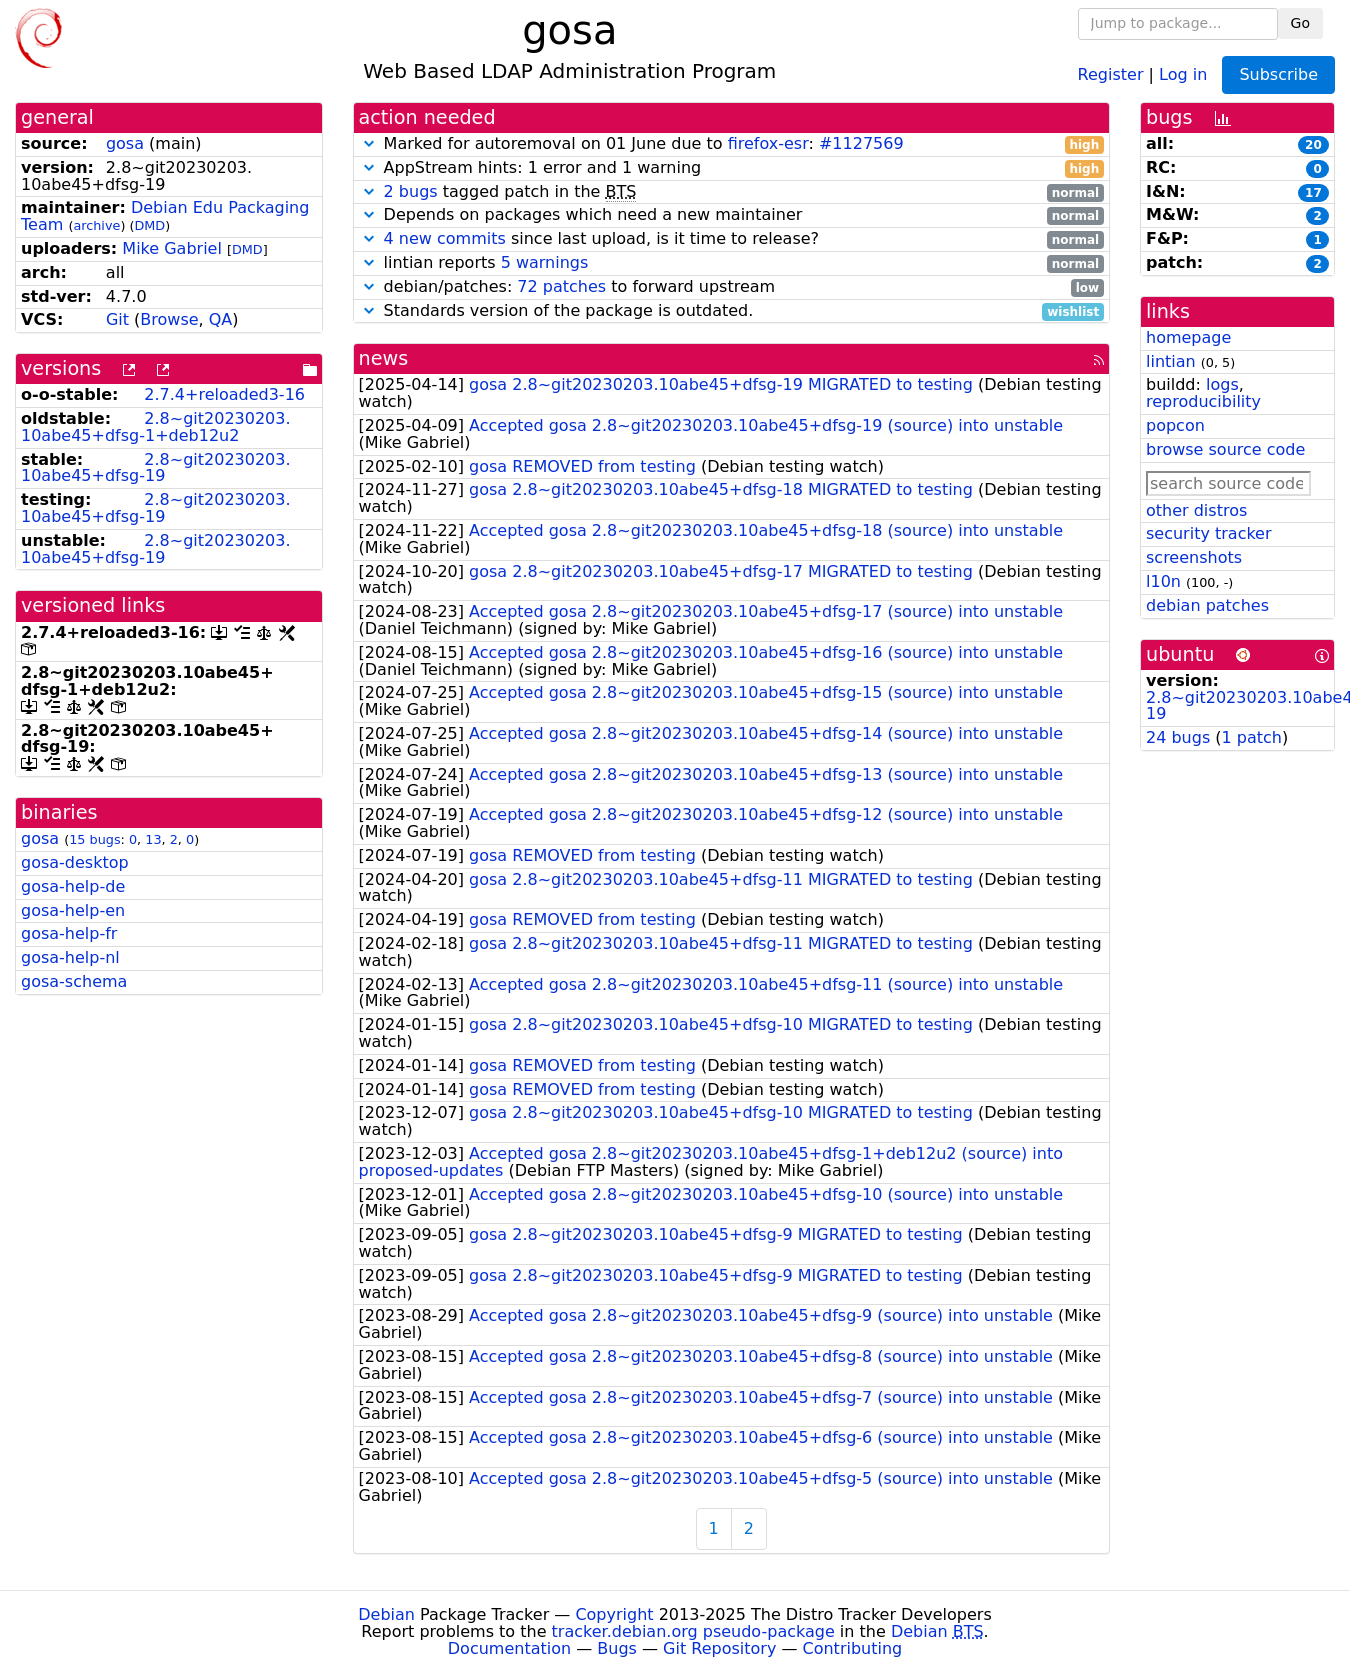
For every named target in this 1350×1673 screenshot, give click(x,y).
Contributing (853, 1648)
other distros (1196, 510)
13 (153, 839)
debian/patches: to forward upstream (732, 287)
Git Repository (719, 1648)
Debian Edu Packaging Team (165, 216)
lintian (1171, 361)
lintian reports (732, 263)
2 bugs (411, 191)
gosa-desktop (75, 862)
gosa (125, 143)
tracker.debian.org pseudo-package (693, 1631)
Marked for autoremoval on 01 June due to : (732, 144)
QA (221, 319)
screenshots (1194, 557)
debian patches (1207, 605)
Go (1300, 23)
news (384, 358)
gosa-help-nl (70, 957)
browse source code (1225, 449)
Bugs (617, 1648)
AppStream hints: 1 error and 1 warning (732, 168)
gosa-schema (74, 981)
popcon (1175, 425)
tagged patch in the (732, 192)
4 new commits (445, 238)
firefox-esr (768, 143)
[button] (369, 143)
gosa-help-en (73, 910)
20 (1313, 145)
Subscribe (1278, 74)
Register (1111, 73)
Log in (1183, 73)
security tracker (1209, 533)
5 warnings (545, 262)
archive (96, 225)
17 (1313, 193)
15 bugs (94, 839)
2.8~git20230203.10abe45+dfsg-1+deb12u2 (156, 427)
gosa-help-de (73, 886)
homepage (1188, 337)
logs (1222, 384)
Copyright (614, 1614)
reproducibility (1203, 401)
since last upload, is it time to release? (732, 239)
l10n (1163, 581)
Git (117, 319)
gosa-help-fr (69, 933)
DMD (149, 225)
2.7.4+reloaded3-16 (224, 394)
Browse (169, 319)
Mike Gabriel (172, 248)
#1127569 (861, 143)
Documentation (509, 1648)
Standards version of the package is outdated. (732, 311)
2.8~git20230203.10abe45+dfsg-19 (156, 468)
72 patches (561, 286)
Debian (386, 1614)
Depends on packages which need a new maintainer (732, 215)
